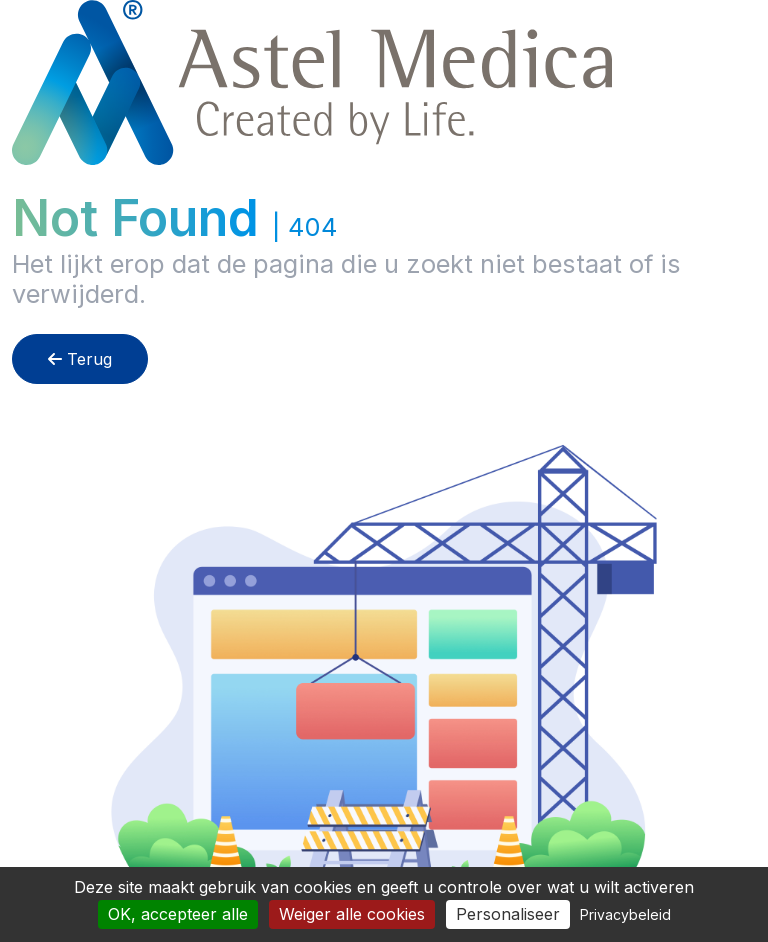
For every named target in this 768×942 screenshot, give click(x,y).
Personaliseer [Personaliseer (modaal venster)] (508, 914)
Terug (80, 359)
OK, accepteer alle (178, 914)
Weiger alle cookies (352, 914)
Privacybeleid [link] (625, 914)
